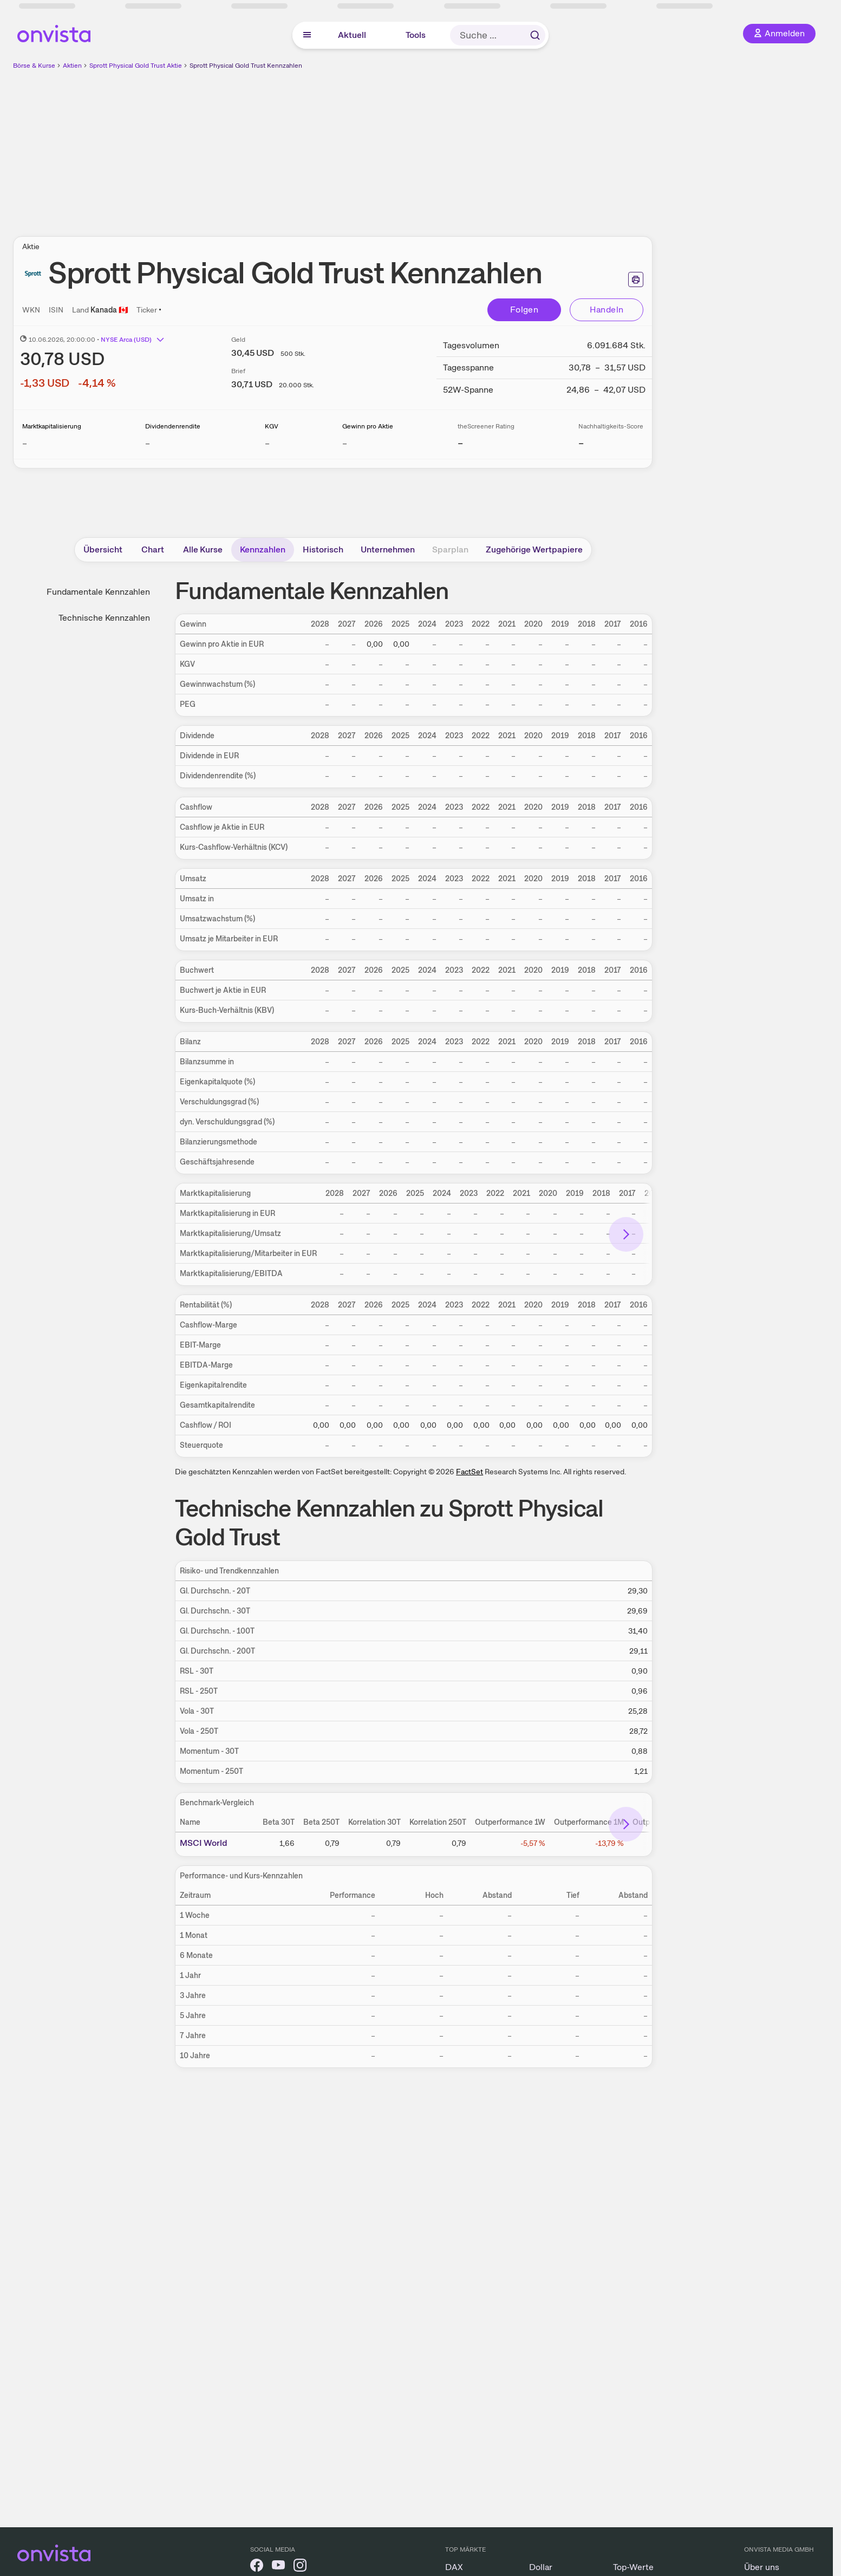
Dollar (540, 2567)
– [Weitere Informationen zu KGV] (267, 443)
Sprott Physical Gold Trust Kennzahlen (246, 65)
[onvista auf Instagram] (300, 2567)
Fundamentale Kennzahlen (98, 591)
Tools (416, 35)
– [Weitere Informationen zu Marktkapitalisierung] (24, 443)
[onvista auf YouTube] (278, 2567)
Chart (152, 549)
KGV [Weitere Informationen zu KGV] (271, 426)
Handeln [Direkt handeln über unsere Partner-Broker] (607, 309)
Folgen (524, 309)
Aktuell (352, 35)
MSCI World (203, 1843)
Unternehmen (388, 549)
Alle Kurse (203, 549)
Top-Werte (633, 2567)
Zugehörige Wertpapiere (534, 549)
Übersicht (102, 549)
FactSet (469, 1471)
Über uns (761, 2567)
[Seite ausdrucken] (635, 279)
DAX (454, 2567)
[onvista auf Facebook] (256, 2567)
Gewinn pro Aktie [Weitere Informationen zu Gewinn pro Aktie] (367, 426)
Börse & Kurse (34, 65)
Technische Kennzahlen (104, 617)
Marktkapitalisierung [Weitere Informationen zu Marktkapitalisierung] (51, 426)
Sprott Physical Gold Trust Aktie (135, 65)
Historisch (323, 549)
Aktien (72, 65)
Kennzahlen (262, 549)
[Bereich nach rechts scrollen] (626, 1234)
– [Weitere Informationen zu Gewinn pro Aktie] (344, 443)
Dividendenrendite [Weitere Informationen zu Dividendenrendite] (172, 426)
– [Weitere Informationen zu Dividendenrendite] (147, 443)
